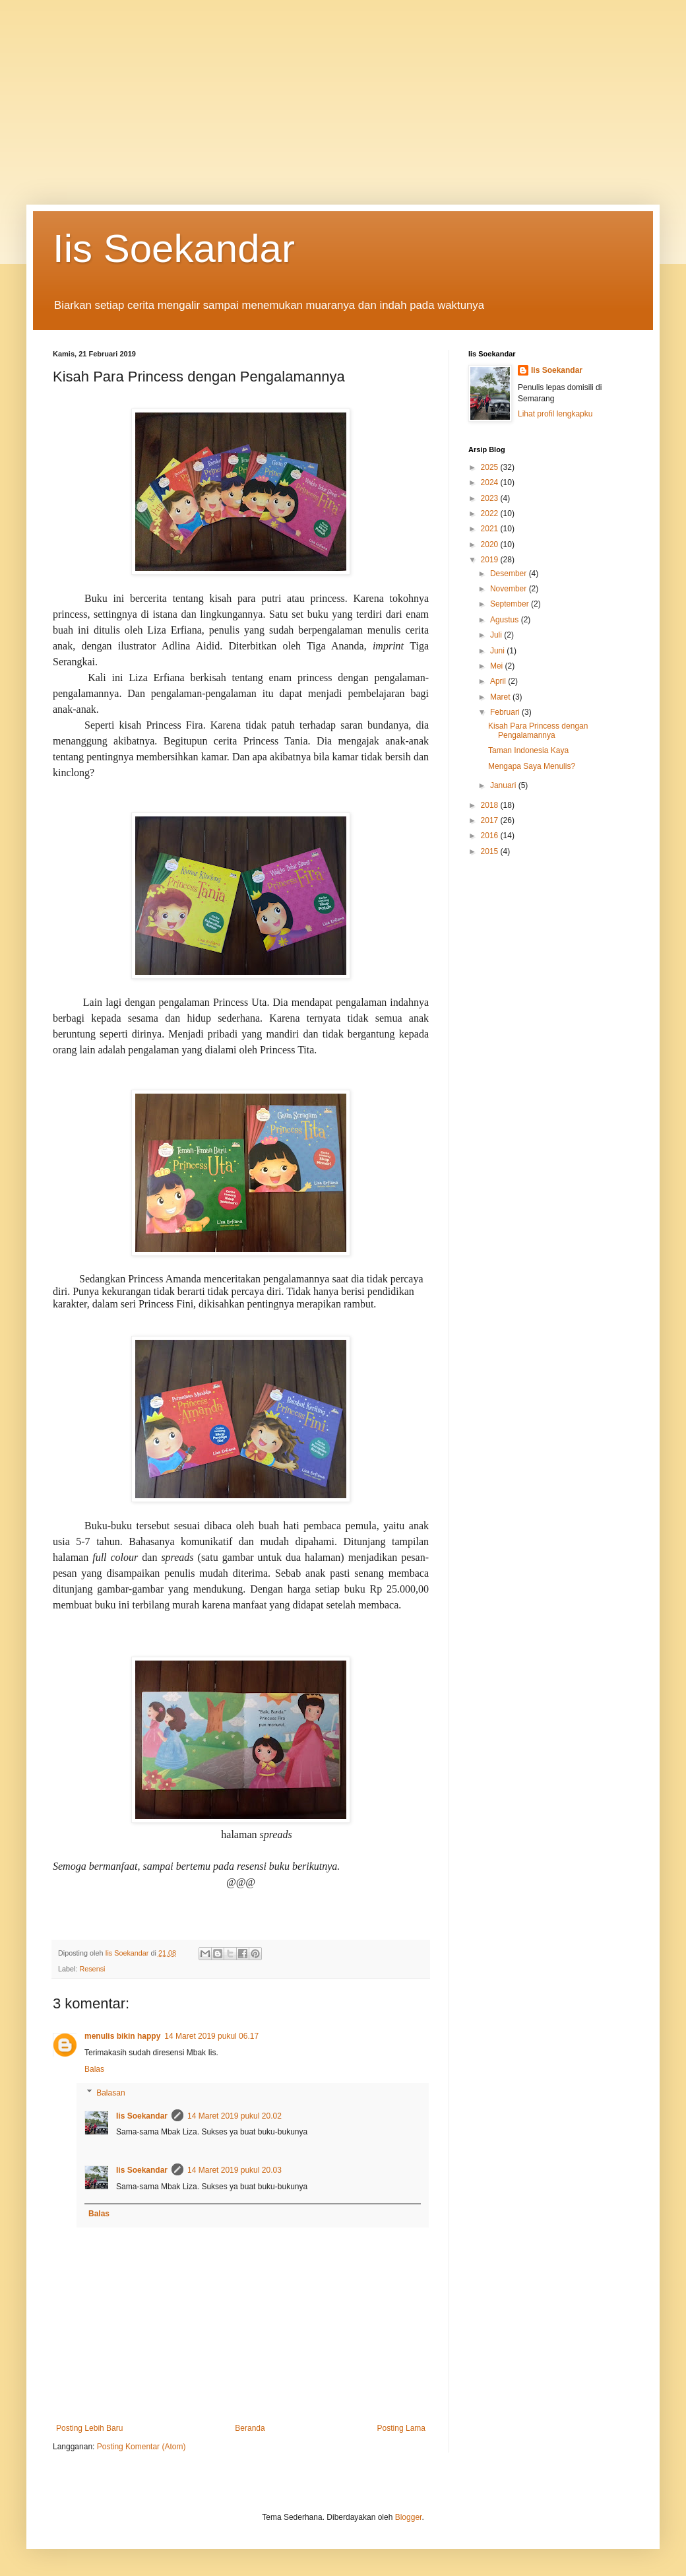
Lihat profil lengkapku (555, 413)
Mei (497, 666)
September (510, 604)
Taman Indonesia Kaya (528, 750)
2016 (491, 835)
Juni (498, 650)
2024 (491, 482)
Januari (504, 785)
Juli (497, 635)
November (509, 588)
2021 (491, 528)
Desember (509, 573)
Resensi (92, 1969)
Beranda (250, 2428)
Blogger (408, 2517)
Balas (94, 2069)
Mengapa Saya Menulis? (531, 766)
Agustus (505, 619)
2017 (491, 820)
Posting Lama (401, 2428)
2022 (491, 513)
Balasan (110, 2092)
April (499, 681)
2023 (491, 498)
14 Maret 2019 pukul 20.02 (234, 2116)
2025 (491, 467)
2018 (491, 805)
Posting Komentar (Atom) (141, 2446)
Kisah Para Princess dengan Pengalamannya (538, 730)
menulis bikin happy (122, 2036)
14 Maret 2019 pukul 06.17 (211, 2036)
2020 (491, 544)
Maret (501, 697)
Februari (506, 712)
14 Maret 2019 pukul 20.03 (234, 2170)
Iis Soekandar (174, 248)
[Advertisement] (343, 92)
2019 (491, 559)
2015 (491, 851)
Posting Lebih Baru (89, 2428)
